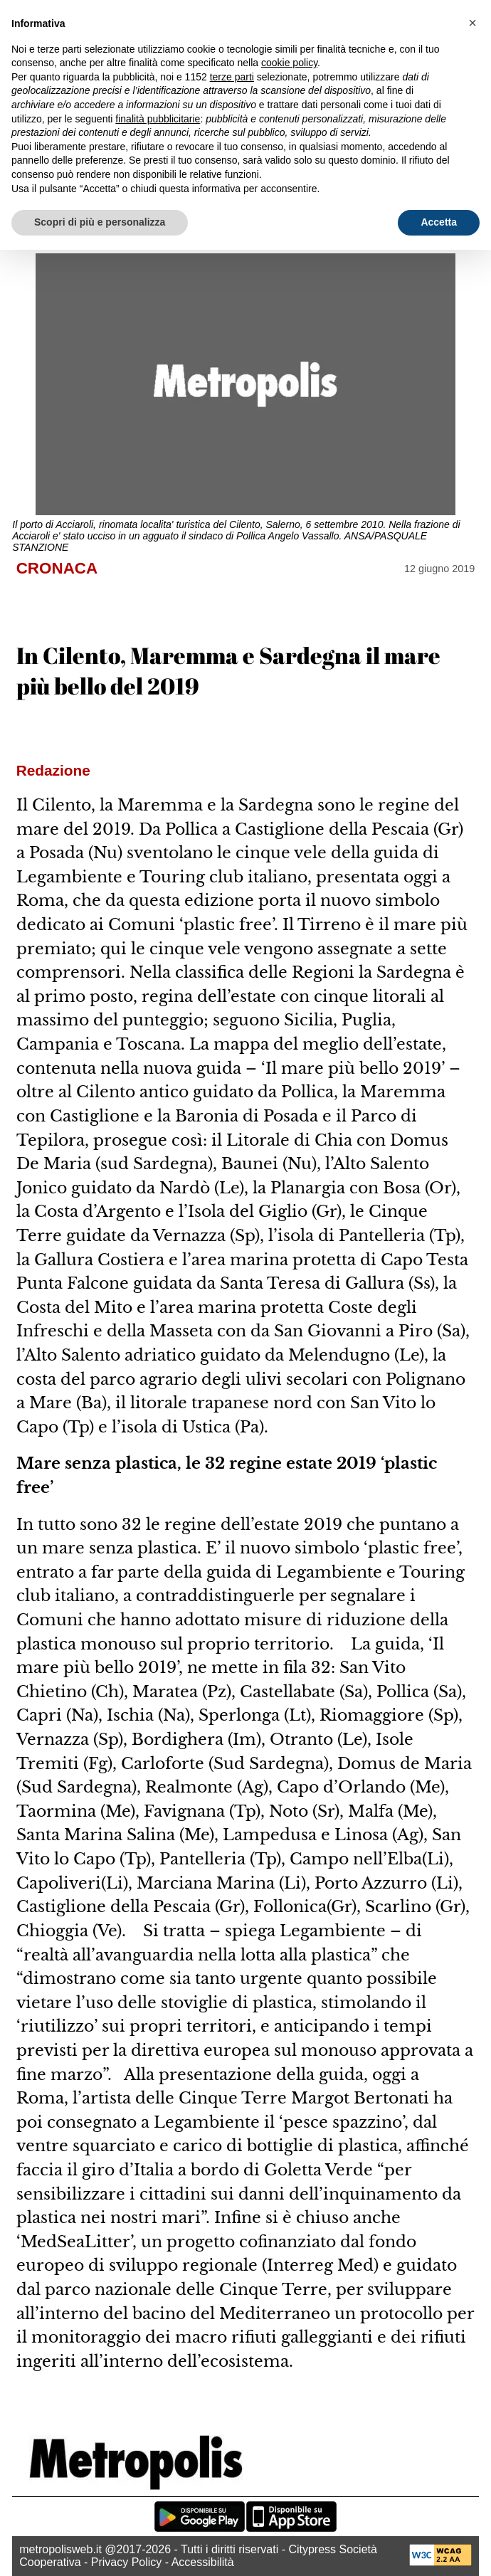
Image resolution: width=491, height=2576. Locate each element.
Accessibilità (202, 2562)
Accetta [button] (439, 222)
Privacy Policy (126, 2562)
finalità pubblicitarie (157, 119)
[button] (472, 22)
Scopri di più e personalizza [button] (99, 222)
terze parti (232, 77)
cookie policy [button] (289, 62)
